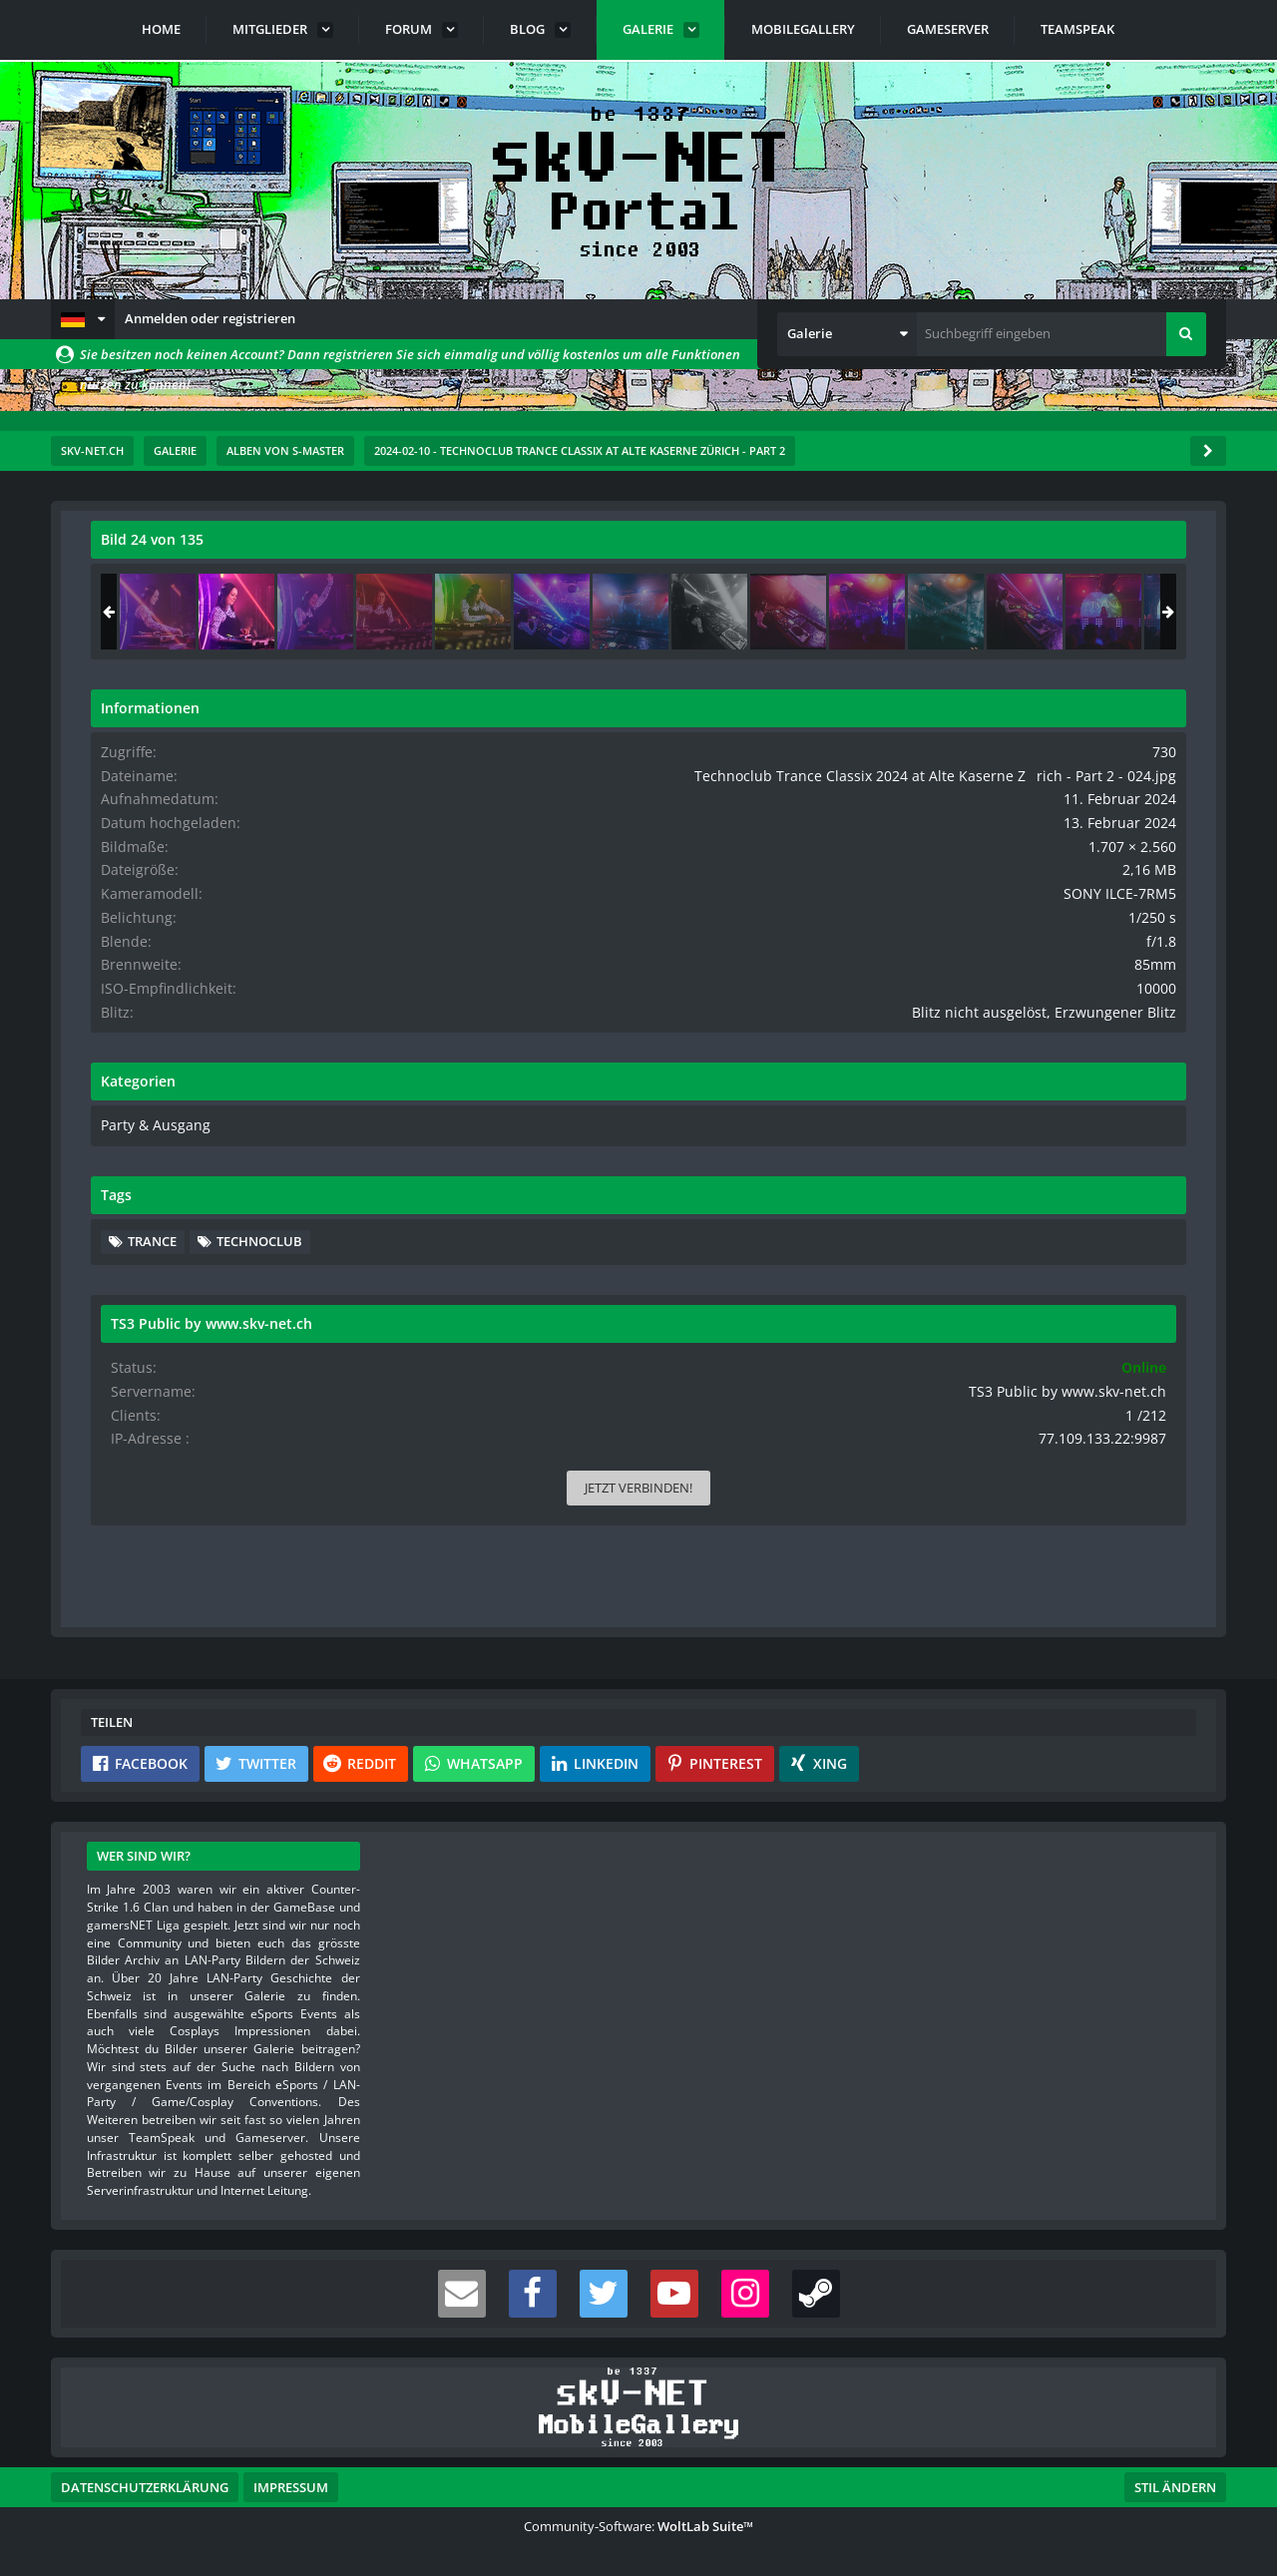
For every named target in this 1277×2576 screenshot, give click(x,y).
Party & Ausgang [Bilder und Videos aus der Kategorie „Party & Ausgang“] (976, 1173)
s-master (204, 607)
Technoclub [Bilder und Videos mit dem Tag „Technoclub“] (1085, 1288)
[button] (83, 319)
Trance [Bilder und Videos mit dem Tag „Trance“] (978, 1288)
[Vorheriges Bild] (111, 1085)
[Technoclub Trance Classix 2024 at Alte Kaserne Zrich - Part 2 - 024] (1062, 611)
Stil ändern (1175, 2487)
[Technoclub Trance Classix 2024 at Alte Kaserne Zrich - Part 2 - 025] (1141, 611)
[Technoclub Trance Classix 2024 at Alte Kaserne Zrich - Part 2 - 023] (984, 611)
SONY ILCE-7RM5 (1135, 927)
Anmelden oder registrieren (210, 318)
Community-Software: (638, 2526)
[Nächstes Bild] (807, 1085)
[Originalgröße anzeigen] (804, 552)
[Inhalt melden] (811, 1601)
